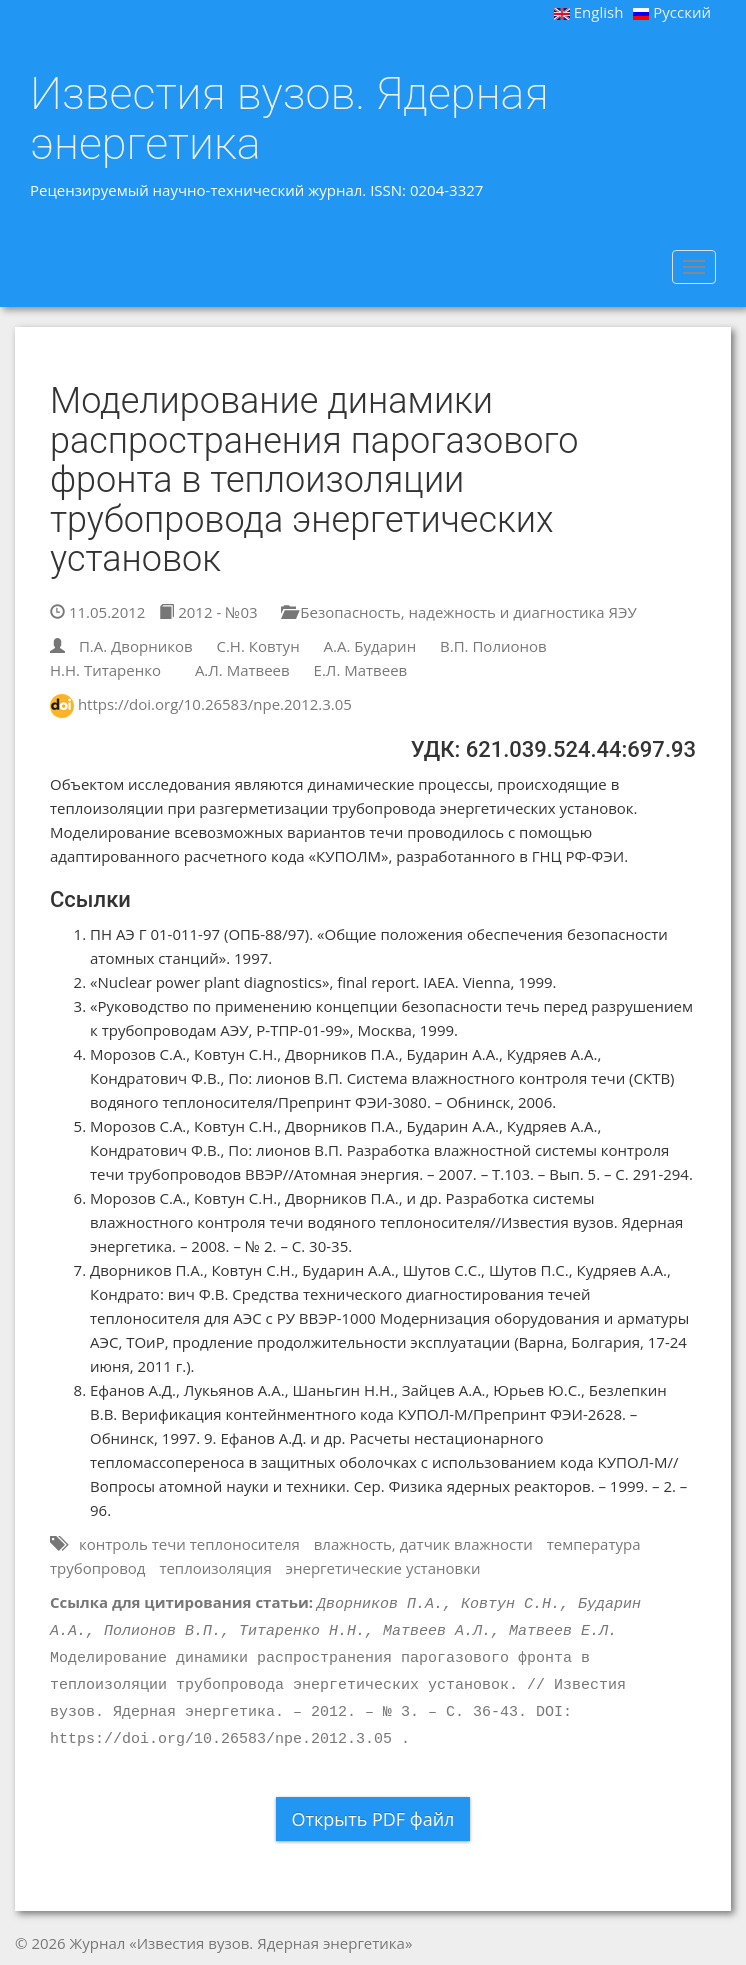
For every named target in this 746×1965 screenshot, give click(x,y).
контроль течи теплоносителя (189, 1544)
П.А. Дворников (136, 646)
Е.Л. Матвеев (361, 670)
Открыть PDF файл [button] (373, 1819)
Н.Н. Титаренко (105, 670)
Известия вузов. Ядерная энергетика (289, 118)
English (589, 12)
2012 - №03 (208, 612)
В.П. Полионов (493, 646)
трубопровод (97, 1568)
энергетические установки (383, 1568)
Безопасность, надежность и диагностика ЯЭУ (458, 612)
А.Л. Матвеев (242, 670)
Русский (672, 12)
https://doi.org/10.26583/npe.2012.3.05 (215, 704)
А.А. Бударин (370, 646)
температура (594, 1544)
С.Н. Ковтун (257, 646)
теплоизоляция (215, 1568)
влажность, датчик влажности (423, 1544)
